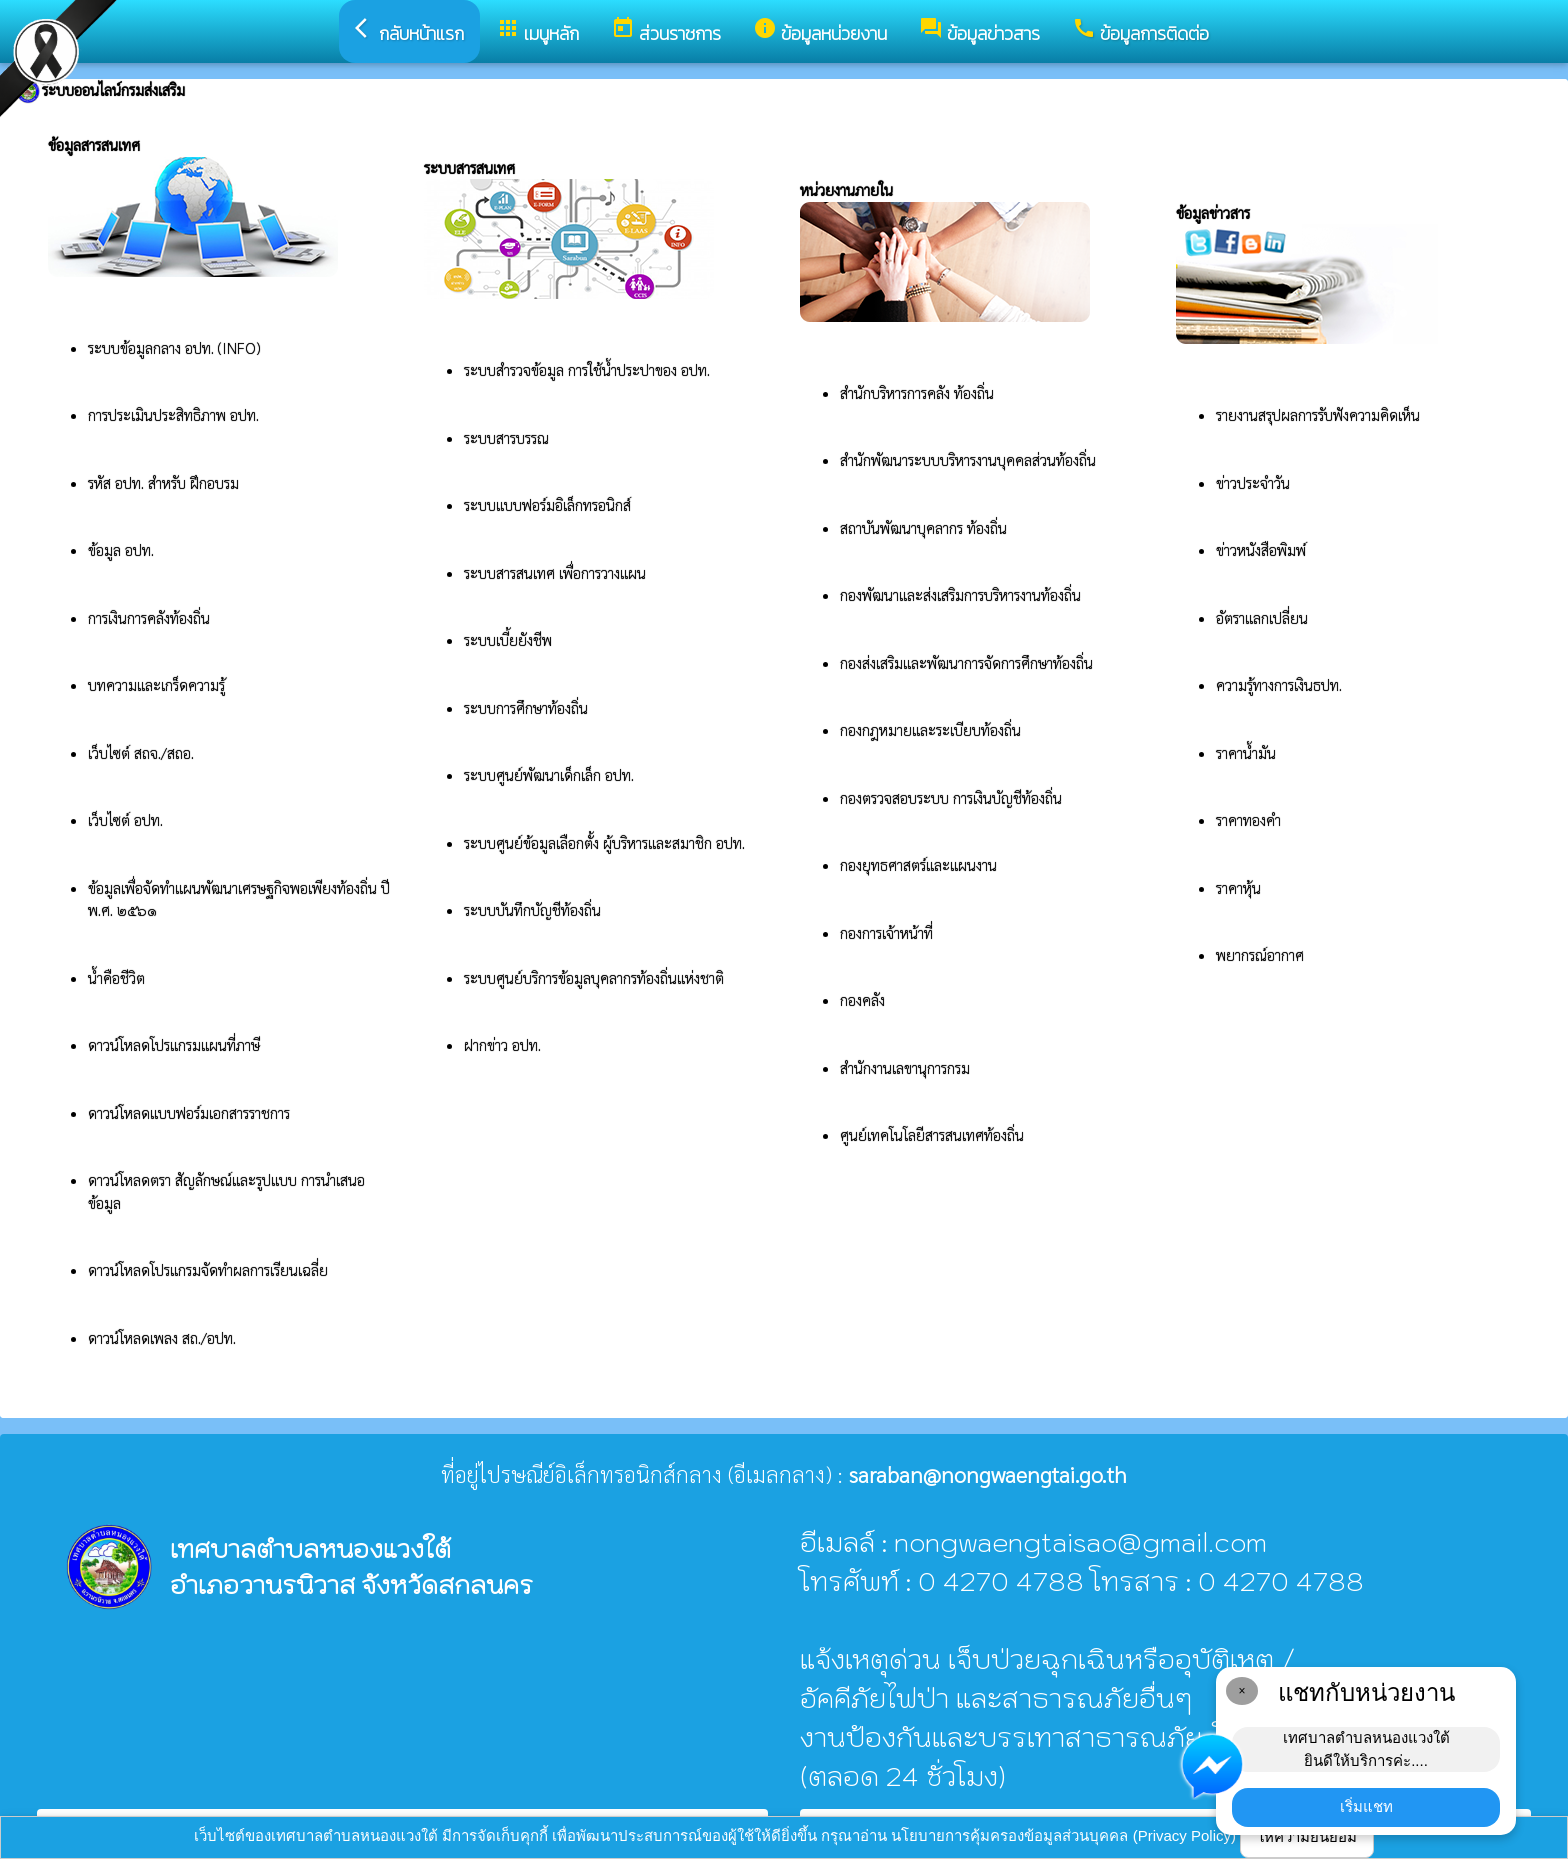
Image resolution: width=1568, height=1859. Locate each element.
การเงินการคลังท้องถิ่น (149, 617)
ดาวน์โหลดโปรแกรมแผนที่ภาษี (176, 1044)
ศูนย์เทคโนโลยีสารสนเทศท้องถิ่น (932, 1134)
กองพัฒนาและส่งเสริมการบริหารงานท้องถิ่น (962, 594)
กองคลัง (862, 999)
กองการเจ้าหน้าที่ (886, 932)
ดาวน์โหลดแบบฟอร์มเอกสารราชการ (189, 1112)
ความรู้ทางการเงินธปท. (1279, 684)
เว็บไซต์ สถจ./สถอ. (141, 752)
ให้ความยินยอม (1307, 1836)
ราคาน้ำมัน (1246, 752)
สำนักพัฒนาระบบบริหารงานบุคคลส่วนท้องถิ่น (968, 459)
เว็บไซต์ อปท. (125, 819)
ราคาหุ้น (1238, 887)
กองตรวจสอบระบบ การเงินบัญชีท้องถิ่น (953, 797)
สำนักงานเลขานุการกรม (907, 1067)
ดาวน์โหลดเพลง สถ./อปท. (162, 1337)
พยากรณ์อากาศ (1260, 954)
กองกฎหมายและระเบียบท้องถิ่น (930, 729)
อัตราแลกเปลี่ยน (1262, 617)
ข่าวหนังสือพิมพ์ (1261, 549)
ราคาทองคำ (1248, 819)
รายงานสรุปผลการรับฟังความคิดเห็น (1318, 414)
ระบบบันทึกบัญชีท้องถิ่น (534, 909)
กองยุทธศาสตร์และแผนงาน (918, 864)
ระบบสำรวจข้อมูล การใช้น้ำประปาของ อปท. (589, 369)
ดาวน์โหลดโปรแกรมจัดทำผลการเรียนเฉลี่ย (208, 1269)
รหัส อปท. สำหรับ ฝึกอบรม (163, 482)
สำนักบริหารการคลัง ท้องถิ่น (917, 392)
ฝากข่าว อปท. (502, 1044)
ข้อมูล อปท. (121, 549)
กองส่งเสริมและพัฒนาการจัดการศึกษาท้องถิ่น (968, 662)
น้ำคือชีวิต (116, 977)
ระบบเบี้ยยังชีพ (510, 639)
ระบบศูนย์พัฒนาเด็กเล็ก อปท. (549, 774)
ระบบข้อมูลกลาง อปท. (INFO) (174, 347)
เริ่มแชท (1366, 1806)
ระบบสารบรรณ (506, 437)
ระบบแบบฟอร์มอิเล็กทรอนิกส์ (549, 504)
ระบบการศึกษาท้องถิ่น (528, 707)
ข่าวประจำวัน (1253, 482)
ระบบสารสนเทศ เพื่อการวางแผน (557, 572)
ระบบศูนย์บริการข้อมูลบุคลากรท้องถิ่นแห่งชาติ (594, 977)
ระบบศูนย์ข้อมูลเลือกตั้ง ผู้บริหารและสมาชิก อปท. (604, 842)
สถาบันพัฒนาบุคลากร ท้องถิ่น (925, 527)
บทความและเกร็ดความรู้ (156, 684)
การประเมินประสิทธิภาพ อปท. (173, 414)
